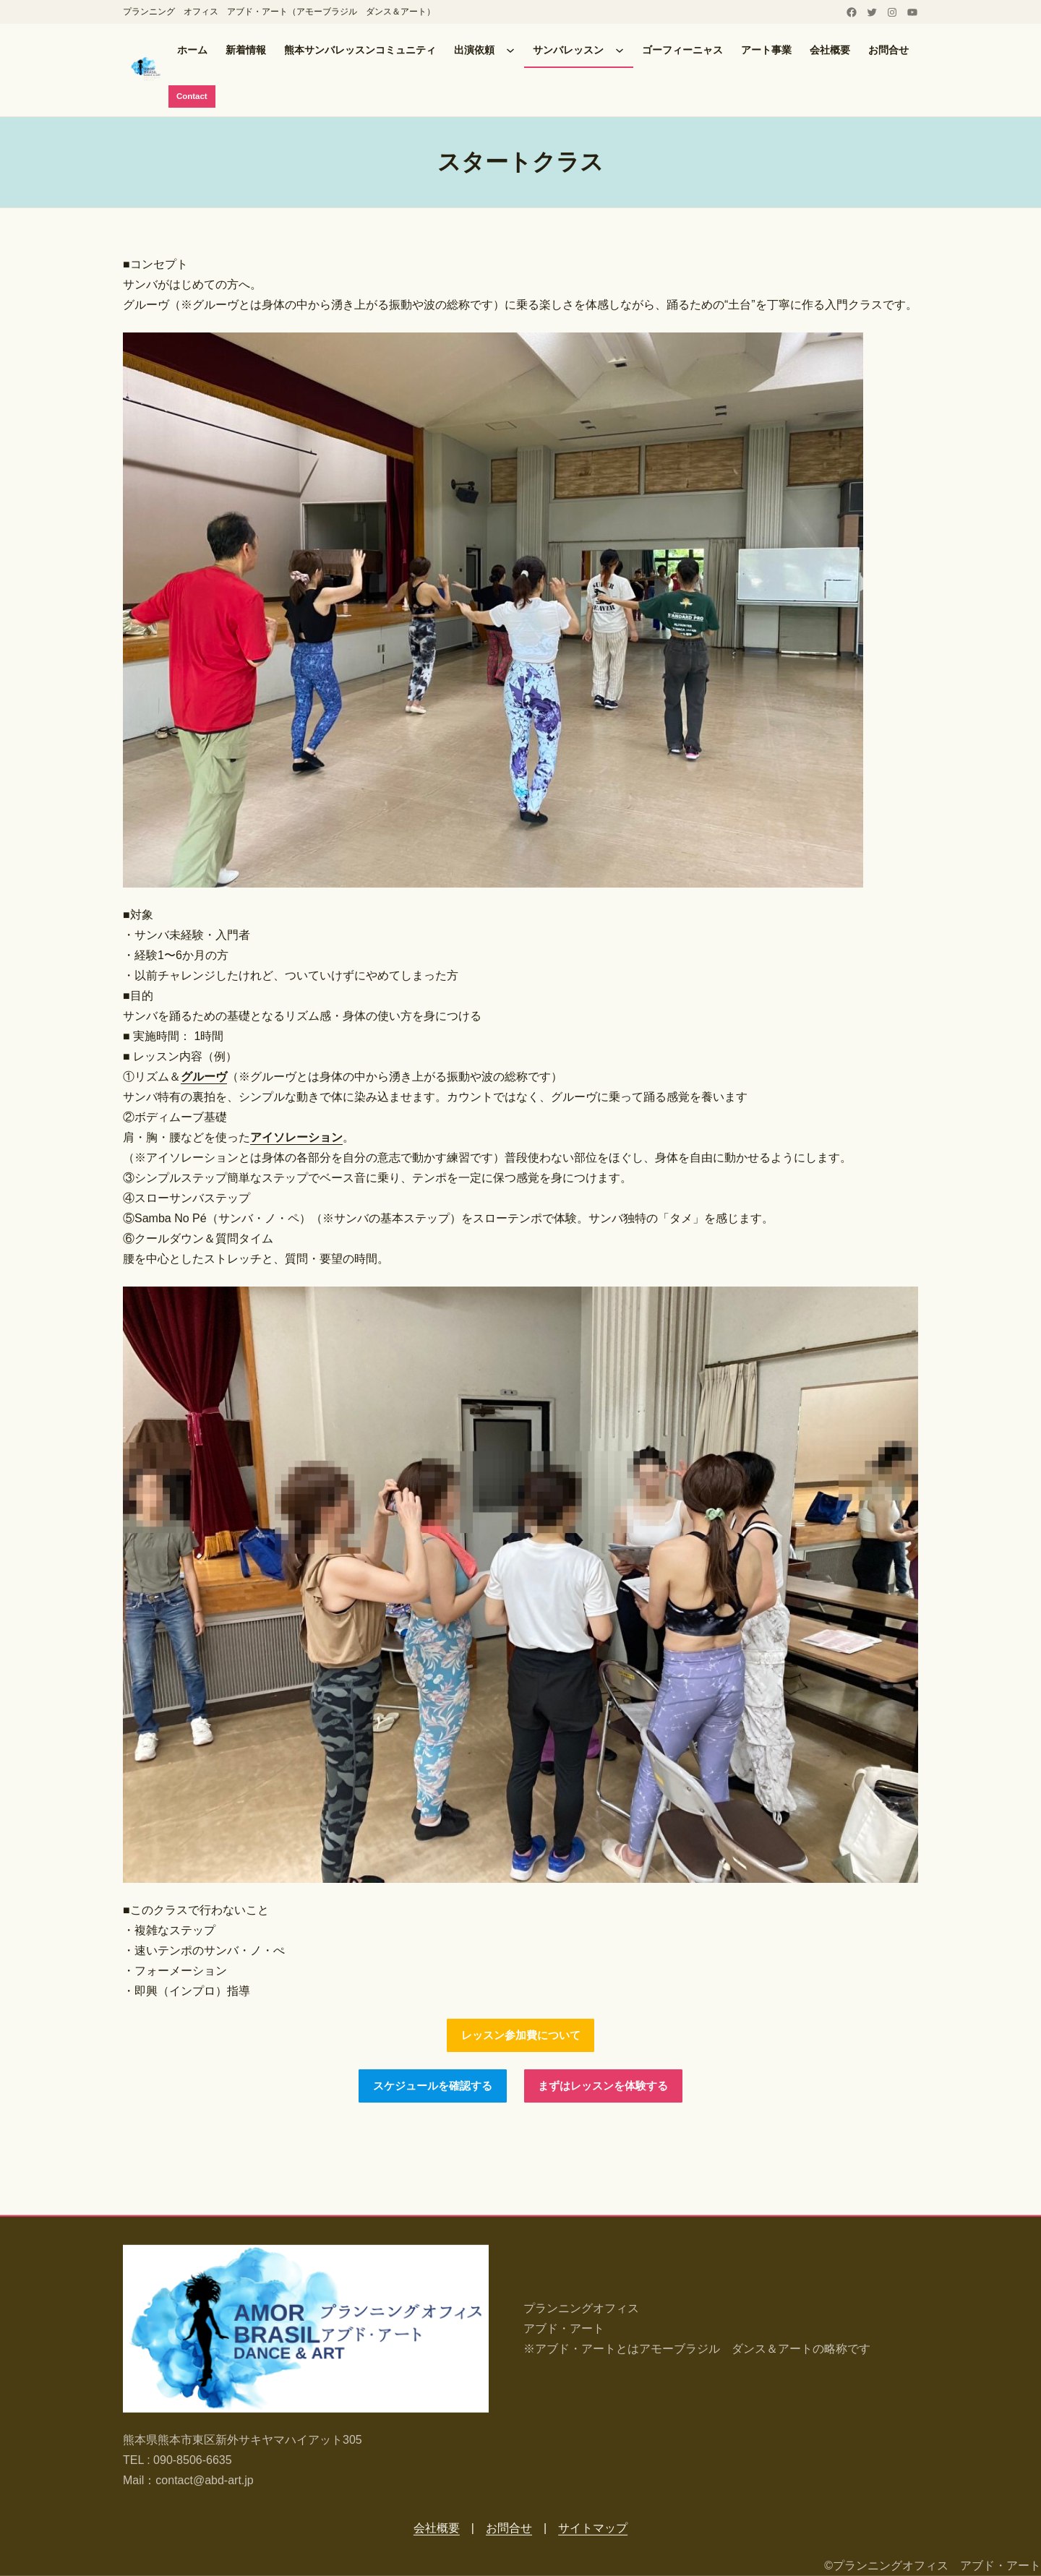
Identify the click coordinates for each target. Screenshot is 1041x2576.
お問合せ (509, 2528)
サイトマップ (592, 2528)
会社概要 (437, 2528)
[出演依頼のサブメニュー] (510, 50)
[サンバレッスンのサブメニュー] (619, 50)
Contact (193, 97)
